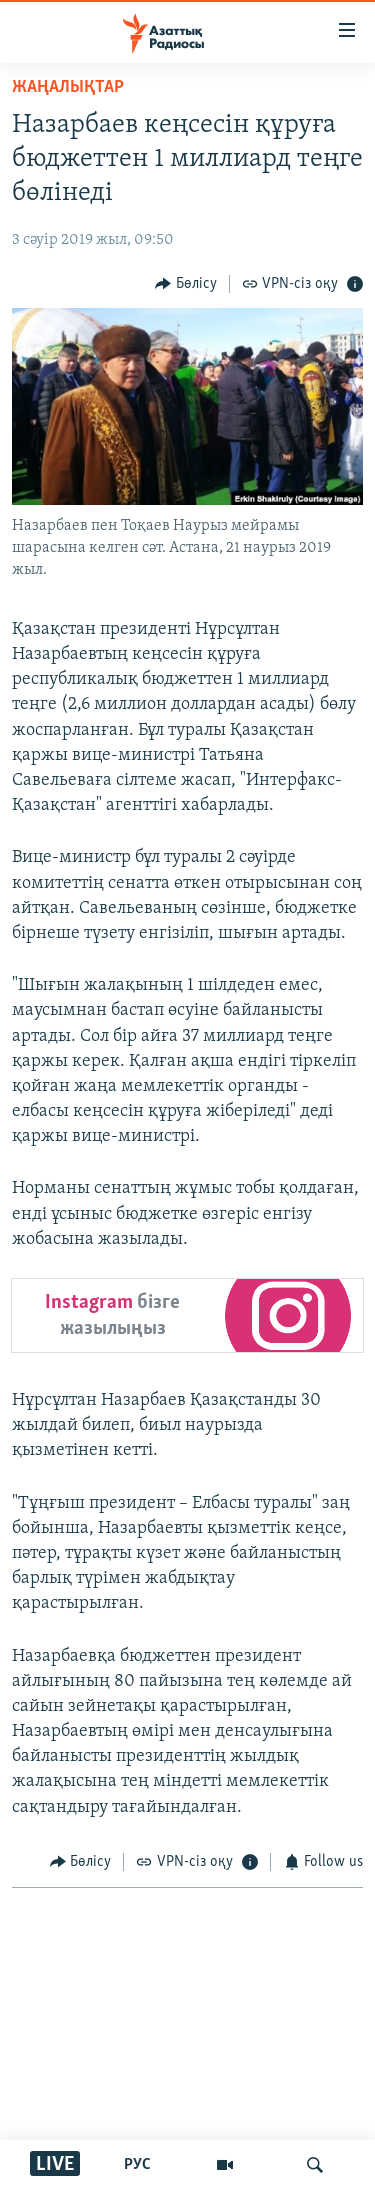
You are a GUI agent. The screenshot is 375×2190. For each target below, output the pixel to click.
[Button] (186, 283)
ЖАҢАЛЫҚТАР (68, 87)
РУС (137, 2165)
